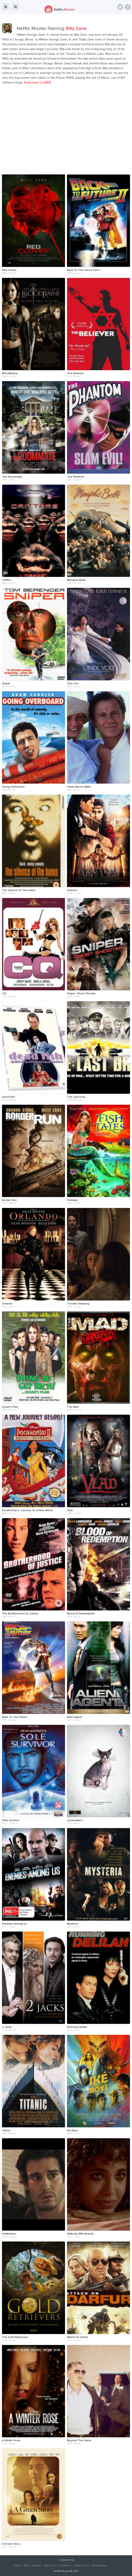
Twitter (120, 7)
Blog (26, 2565)
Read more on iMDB (37, 82)
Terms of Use (81, 2565)
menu (6, 7)
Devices (37, 2565)
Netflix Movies (62, 2571)
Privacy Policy (99, 2565)
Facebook (128, 7)
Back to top (67, 2560)
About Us (50, 2565)
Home (17, 2565)
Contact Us (64, 2565)
